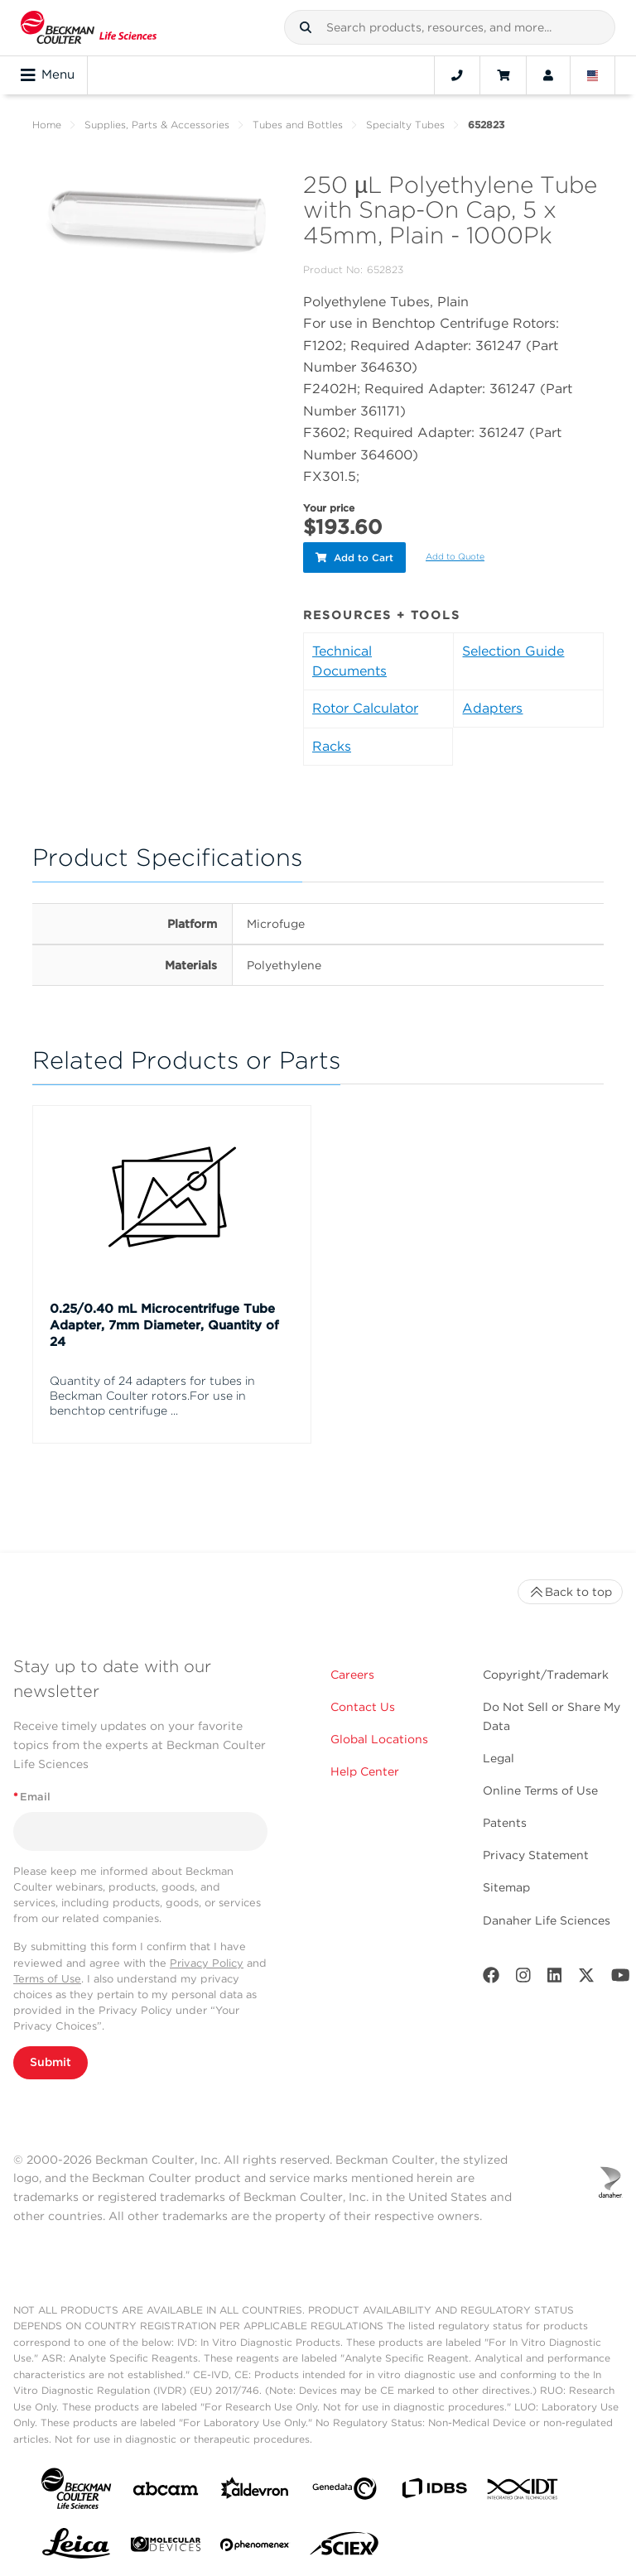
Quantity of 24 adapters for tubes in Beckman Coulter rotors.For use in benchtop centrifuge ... (152, 1393)
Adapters (492, 706)
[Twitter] (586, 1975)
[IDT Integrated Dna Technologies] (523, 2490)
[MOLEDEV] (165, 2545)
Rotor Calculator (365, 706)
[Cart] (503, 75)
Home (46, 124)
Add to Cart (354, 556)
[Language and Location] (593, 75)
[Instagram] (523, 1975)
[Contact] (457, 75)
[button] (305, 27)
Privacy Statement (536, 1852)
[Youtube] (620, 1975)
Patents (505, 1820)
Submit (50, 2059)
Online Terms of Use (540, 1788)
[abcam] (165, 2489)
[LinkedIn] (554, 1975)
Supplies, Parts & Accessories (156, 124)
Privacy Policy (206, 1960)
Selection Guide (513, 648)
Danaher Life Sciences (546, 1917)
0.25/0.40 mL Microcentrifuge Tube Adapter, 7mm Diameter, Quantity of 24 (164, 1323)
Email (32, 1794)
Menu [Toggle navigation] (48, 75)
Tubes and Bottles (298, 124)
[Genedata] (344, 2489)
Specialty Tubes (405, 124)
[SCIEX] (344, 2545)
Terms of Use (47, 1976)
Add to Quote (455, 555)
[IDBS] (434, 2489)
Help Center (364, 1769)
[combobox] (449, 27)
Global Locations (379, 1736)
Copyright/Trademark (546, 1672)
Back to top (570, 1589)
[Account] (548, 75)
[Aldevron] (255, 2489)
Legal (498, 1755)
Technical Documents (349, 658)
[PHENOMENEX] (255, 2545)
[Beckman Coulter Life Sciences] (89, 28)
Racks (331, 744)
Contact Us (362, 1704)
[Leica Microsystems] (76, 2545)
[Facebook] (491, 1975)
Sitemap (506, 1884)
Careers (352, 1672)
